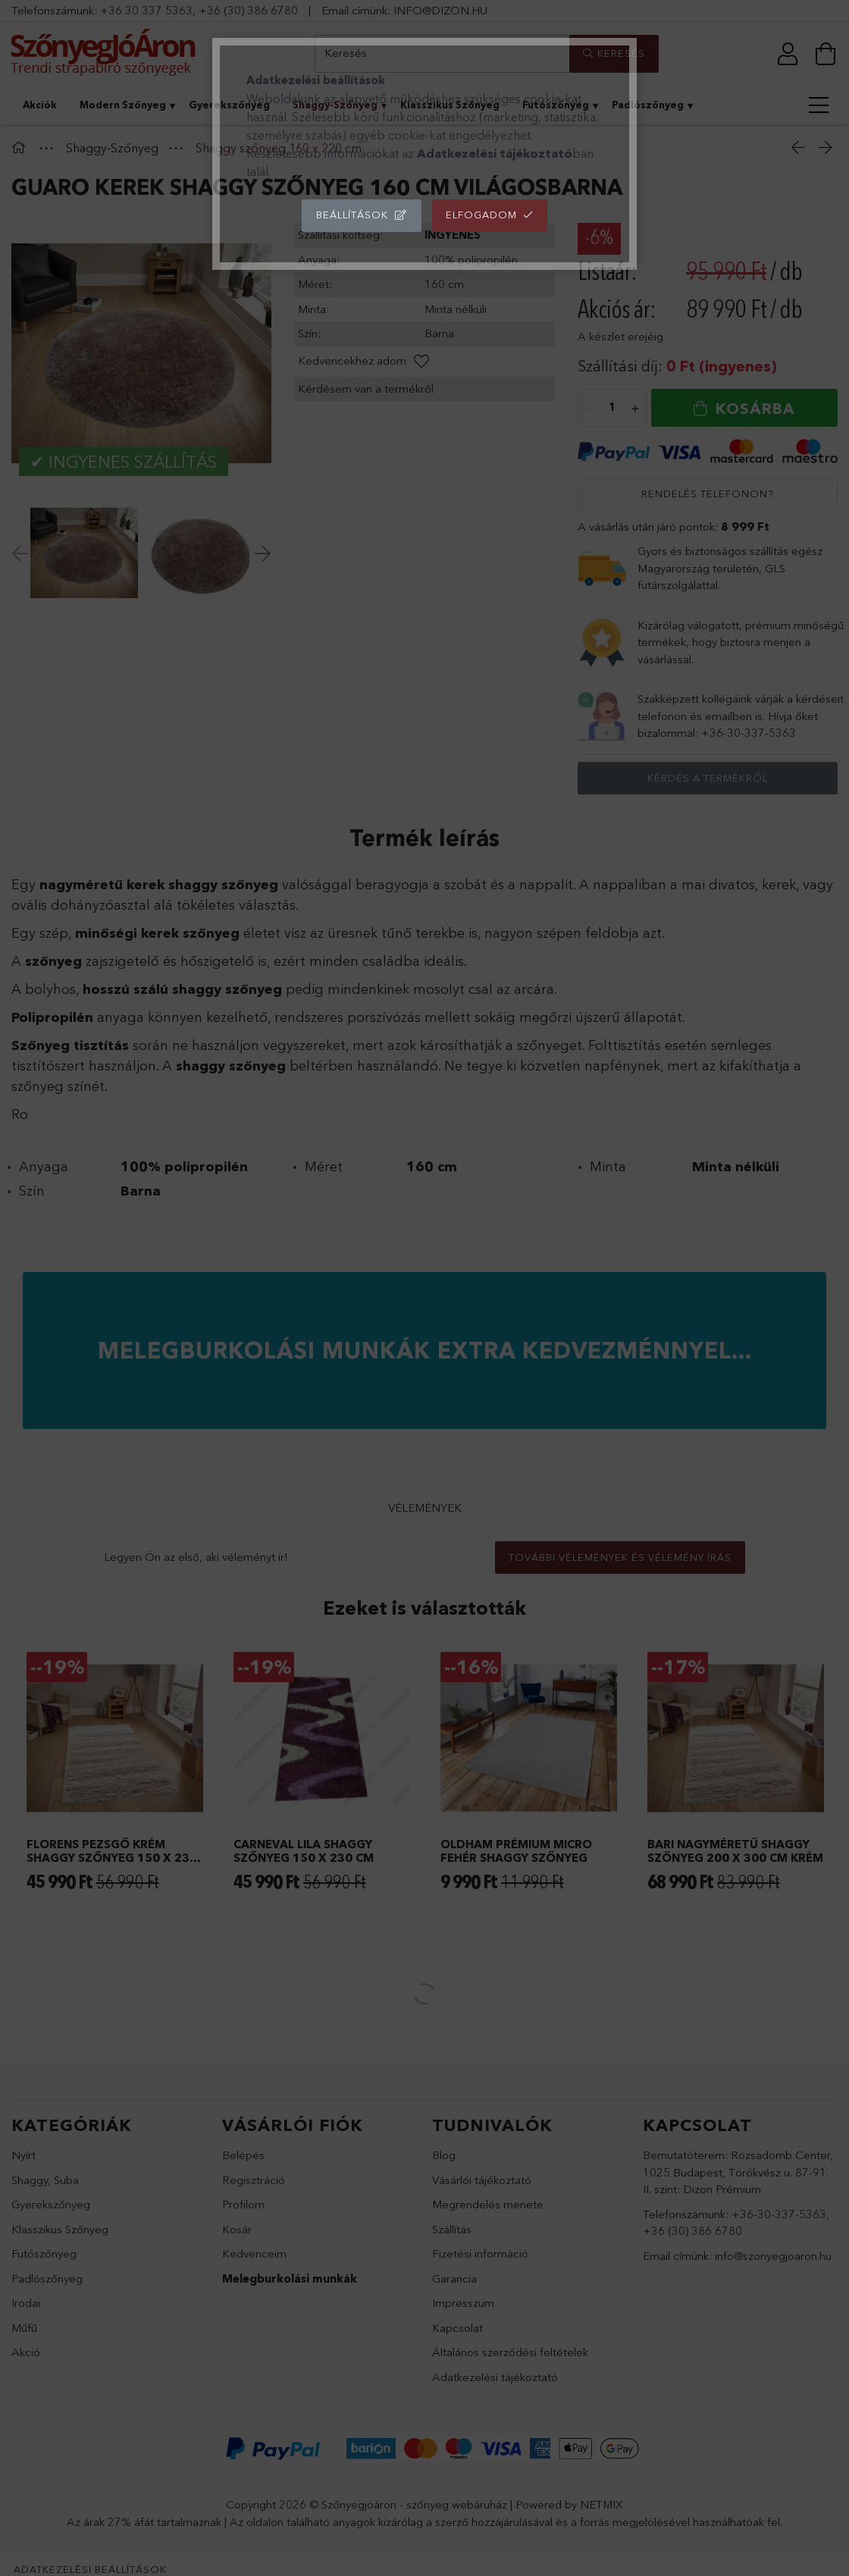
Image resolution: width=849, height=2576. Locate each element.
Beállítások (352, 214)
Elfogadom (481, 214)
